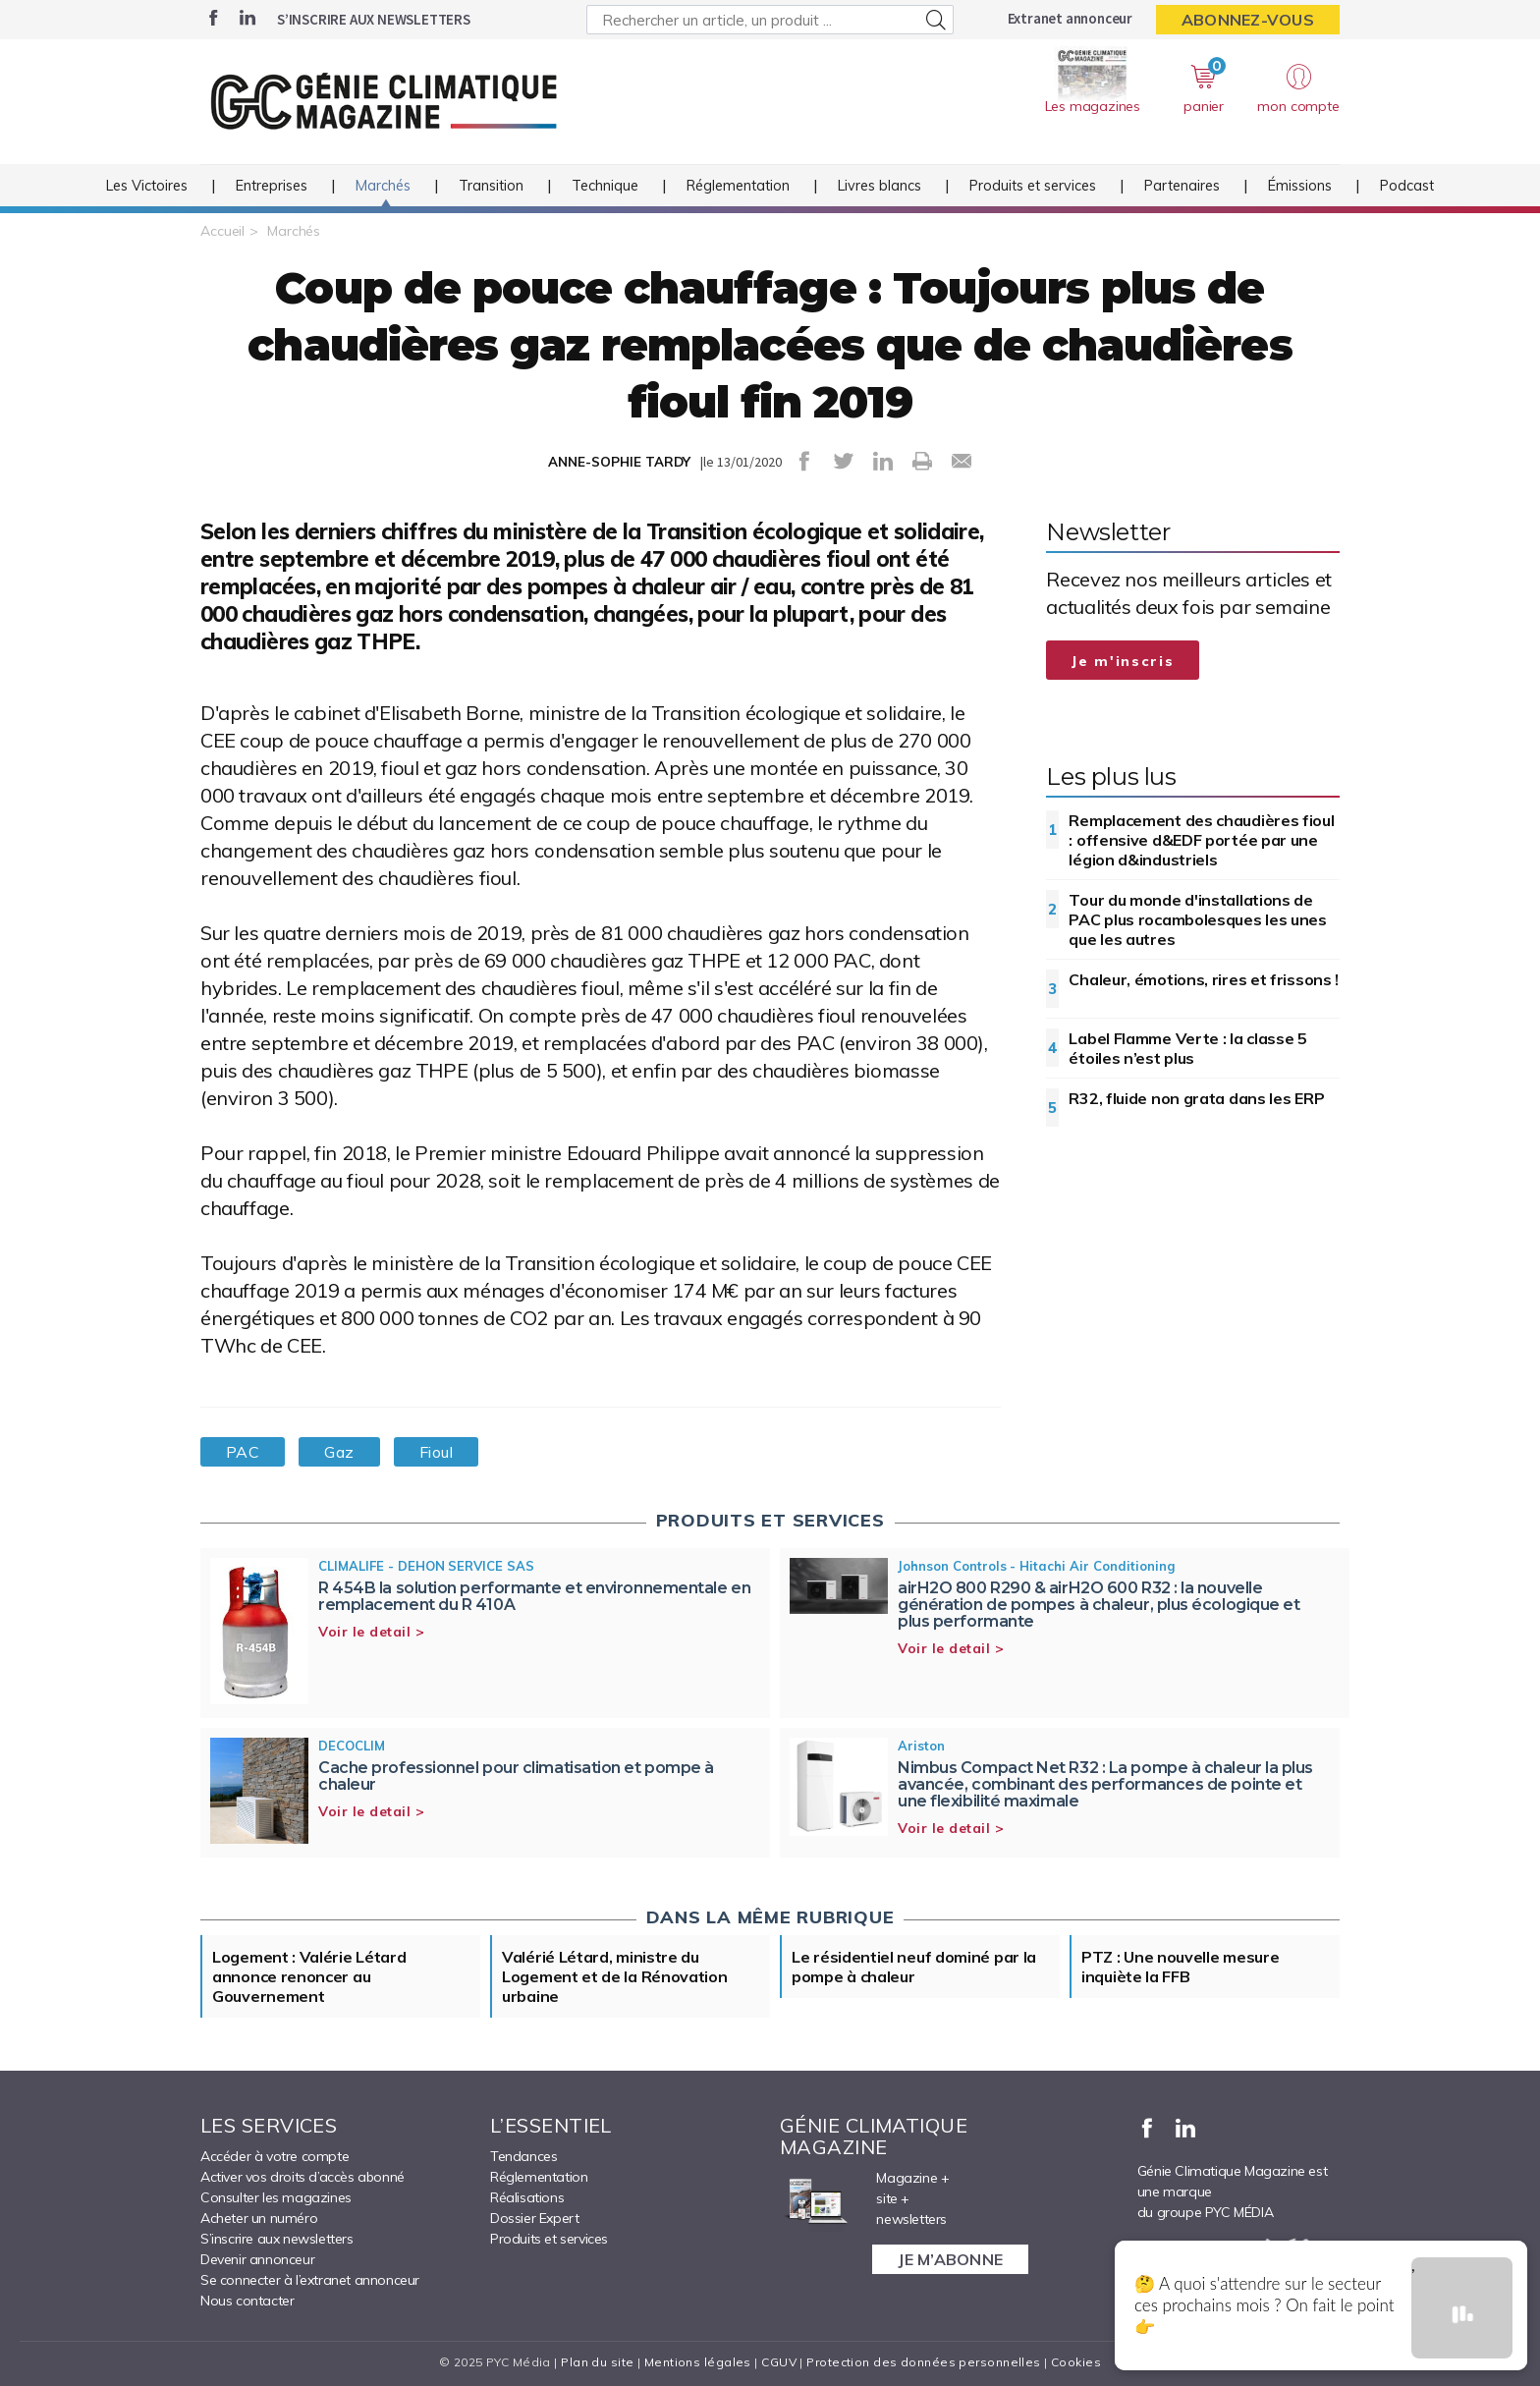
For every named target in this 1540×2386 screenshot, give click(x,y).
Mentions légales (697, 2362)
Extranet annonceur (1070, 18)
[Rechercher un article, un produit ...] (769, 19)
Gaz (339, 1452)
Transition (491, 185)
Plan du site (597, 2362)
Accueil (222, 231)
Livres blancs (879, 185)
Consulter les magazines (276, 2197)
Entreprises (271, 185)
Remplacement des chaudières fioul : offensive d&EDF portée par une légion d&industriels (1201, 839)
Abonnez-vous (1248, 19)
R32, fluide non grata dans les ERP (1196, 1098)
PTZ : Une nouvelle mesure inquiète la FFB (1180, 1966)
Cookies (1076, 2362)
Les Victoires (147, 185)
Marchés (383, 185)
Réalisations (527, 2197)
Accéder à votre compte (274, 2156)
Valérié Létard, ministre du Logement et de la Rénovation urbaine (615, 1976)
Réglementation (738, 185)
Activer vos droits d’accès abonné (302, 2177)
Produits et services (1032, 185)
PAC (242, 1452)
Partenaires (1182, 185)
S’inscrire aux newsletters (373, 19)
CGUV (779, 2362)
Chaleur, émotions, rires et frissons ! (1204, 979)
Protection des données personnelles (923, 2362)
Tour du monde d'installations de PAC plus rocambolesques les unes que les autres (1197, 919)
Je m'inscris (1123, 661)
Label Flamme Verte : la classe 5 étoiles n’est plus (1187, 1048)
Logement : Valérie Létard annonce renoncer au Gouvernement (309, 1976)
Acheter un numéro (258, 2218)
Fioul (436, 1452)
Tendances (523, 2156)
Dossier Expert (534, 2218)
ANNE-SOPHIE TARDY (619, 462)
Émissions (1300, 185)
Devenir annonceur (257, 2259)
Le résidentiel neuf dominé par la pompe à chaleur (914, 1966)
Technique (605, 185)
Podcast (1407, 185)
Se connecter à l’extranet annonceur (309, 2280)
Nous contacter (247, 2300)
